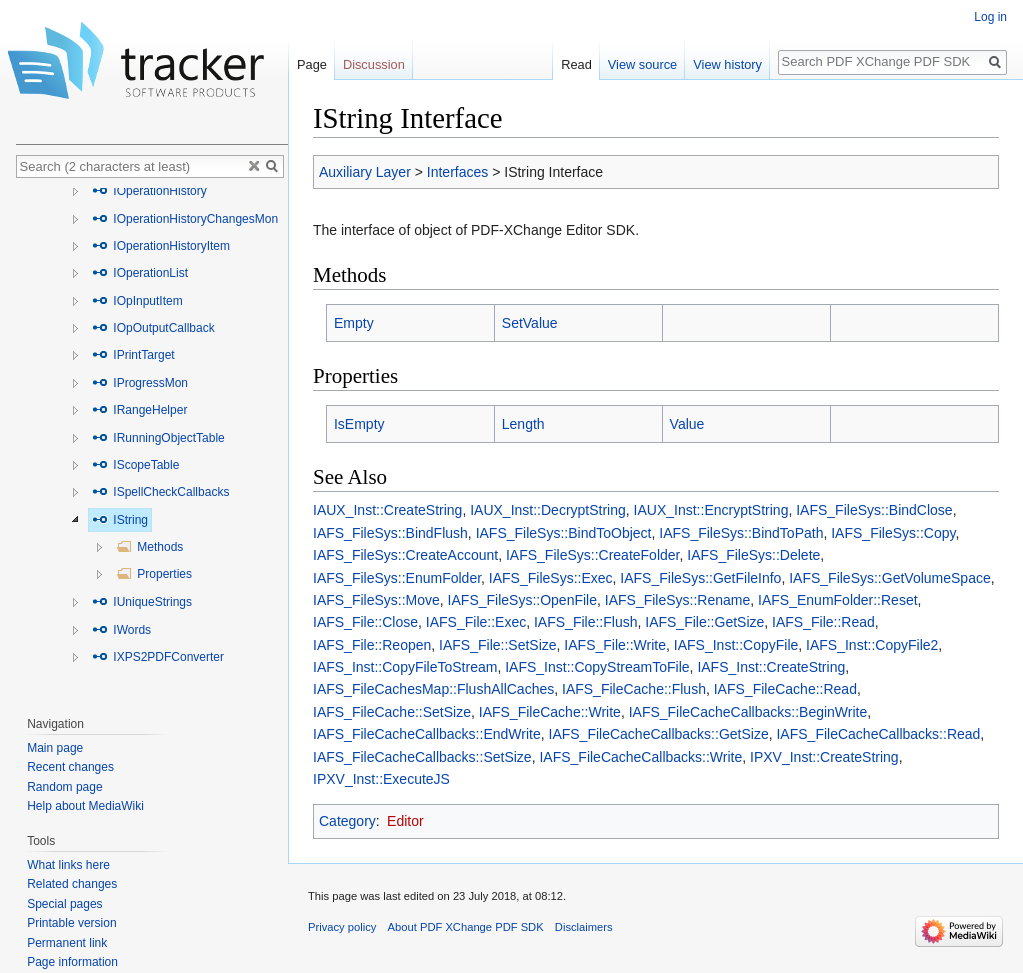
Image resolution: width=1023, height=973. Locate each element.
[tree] (152, 442)
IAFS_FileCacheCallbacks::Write (640, 757)
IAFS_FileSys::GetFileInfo (700, 578)
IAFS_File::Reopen (372, 645)
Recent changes (70, 767)
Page (312, 64)
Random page (64, 787)
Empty (354, 323)
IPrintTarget (133, 355)
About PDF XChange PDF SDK (466, 927)
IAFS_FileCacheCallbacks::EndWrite (427, 734)
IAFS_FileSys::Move (376, 600)
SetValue (530, 323)
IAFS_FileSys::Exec (551, 578)
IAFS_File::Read (823, 622)
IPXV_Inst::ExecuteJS (381, 779)
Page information (72, 962)
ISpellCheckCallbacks (160, 492)
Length (523, 424)
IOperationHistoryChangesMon (185, 219)
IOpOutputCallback (153, 328)
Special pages (64, 904)
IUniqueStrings (142, 602)
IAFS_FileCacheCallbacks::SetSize (422, 757)
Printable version (71, 923)
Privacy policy (342, 927)
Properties (154, 574)
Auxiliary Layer (365, 172)
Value (687, 424)
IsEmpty (359, 424)
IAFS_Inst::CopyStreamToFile (597, 667)
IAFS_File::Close (365, 622)
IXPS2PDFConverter (158, 657)
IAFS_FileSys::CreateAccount (405, 555)
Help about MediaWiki (85, 806)
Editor (405, 821)
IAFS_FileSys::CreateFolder (593, 555)
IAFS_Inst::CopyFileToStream (405, 667)
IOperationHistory (149, 191)
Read (576, 64)
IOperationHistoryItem (161, 246)
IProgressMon (140, 383)
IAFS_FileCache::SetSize (392, 712)
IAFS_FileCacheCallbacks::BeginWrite (748, 712)
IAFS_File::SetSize (498, 645)
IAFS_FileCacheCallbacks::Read (878, 734)
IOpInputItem (137, 301)
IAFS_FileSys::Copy (893, 533)
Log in (990, 17)
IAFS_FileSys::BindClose (874, 510)
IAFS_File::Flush (585, 622)
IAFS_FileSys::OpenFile (522, 600)
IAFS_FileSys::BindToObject (564, 533)
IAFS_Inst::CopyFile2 (872, 645)
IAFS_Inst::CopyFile (736, 645)
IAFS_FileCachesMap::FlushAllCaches (433, 689)
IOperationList (140, 273)
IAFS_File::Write (615, 645)
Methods (149, 547)
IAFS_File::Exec (476, 622)
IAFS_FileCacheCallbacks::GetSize (659, 734)
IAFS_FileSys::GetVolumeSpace (890, 578)
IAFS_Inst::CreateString (771, 667)
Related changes (72, 884)
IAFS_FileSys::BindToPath (741, 533)
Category (347, 821)
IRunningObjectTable (158, 438)
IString (120, 520)
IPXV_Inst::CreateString (824, 757)
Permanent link (67, 943)
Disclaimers (584, 927)
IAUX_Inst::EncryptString (711, 510)
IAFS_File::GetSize (704, 622)
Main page (55, 748)
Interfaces (457, 172)
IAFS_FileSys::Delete (753, 555)
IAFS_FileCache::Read (785, 689)
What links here (68, 865)
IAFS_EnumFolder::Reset (838, 600)
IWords (121, 630)
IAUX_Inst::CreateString (387, 510)
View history (727, 64)
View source (642, 64)
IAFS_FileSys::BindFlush (390, 533)
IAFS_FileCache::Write (550, 712)
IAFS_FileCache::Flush (634, 689)
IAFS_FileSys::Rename (678, 600)
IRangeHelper (139, 410)
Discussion (374, 64)
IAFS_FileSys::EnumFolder (397, 578)
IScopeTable (135, 465)
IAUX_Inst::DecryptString (548, 510)
